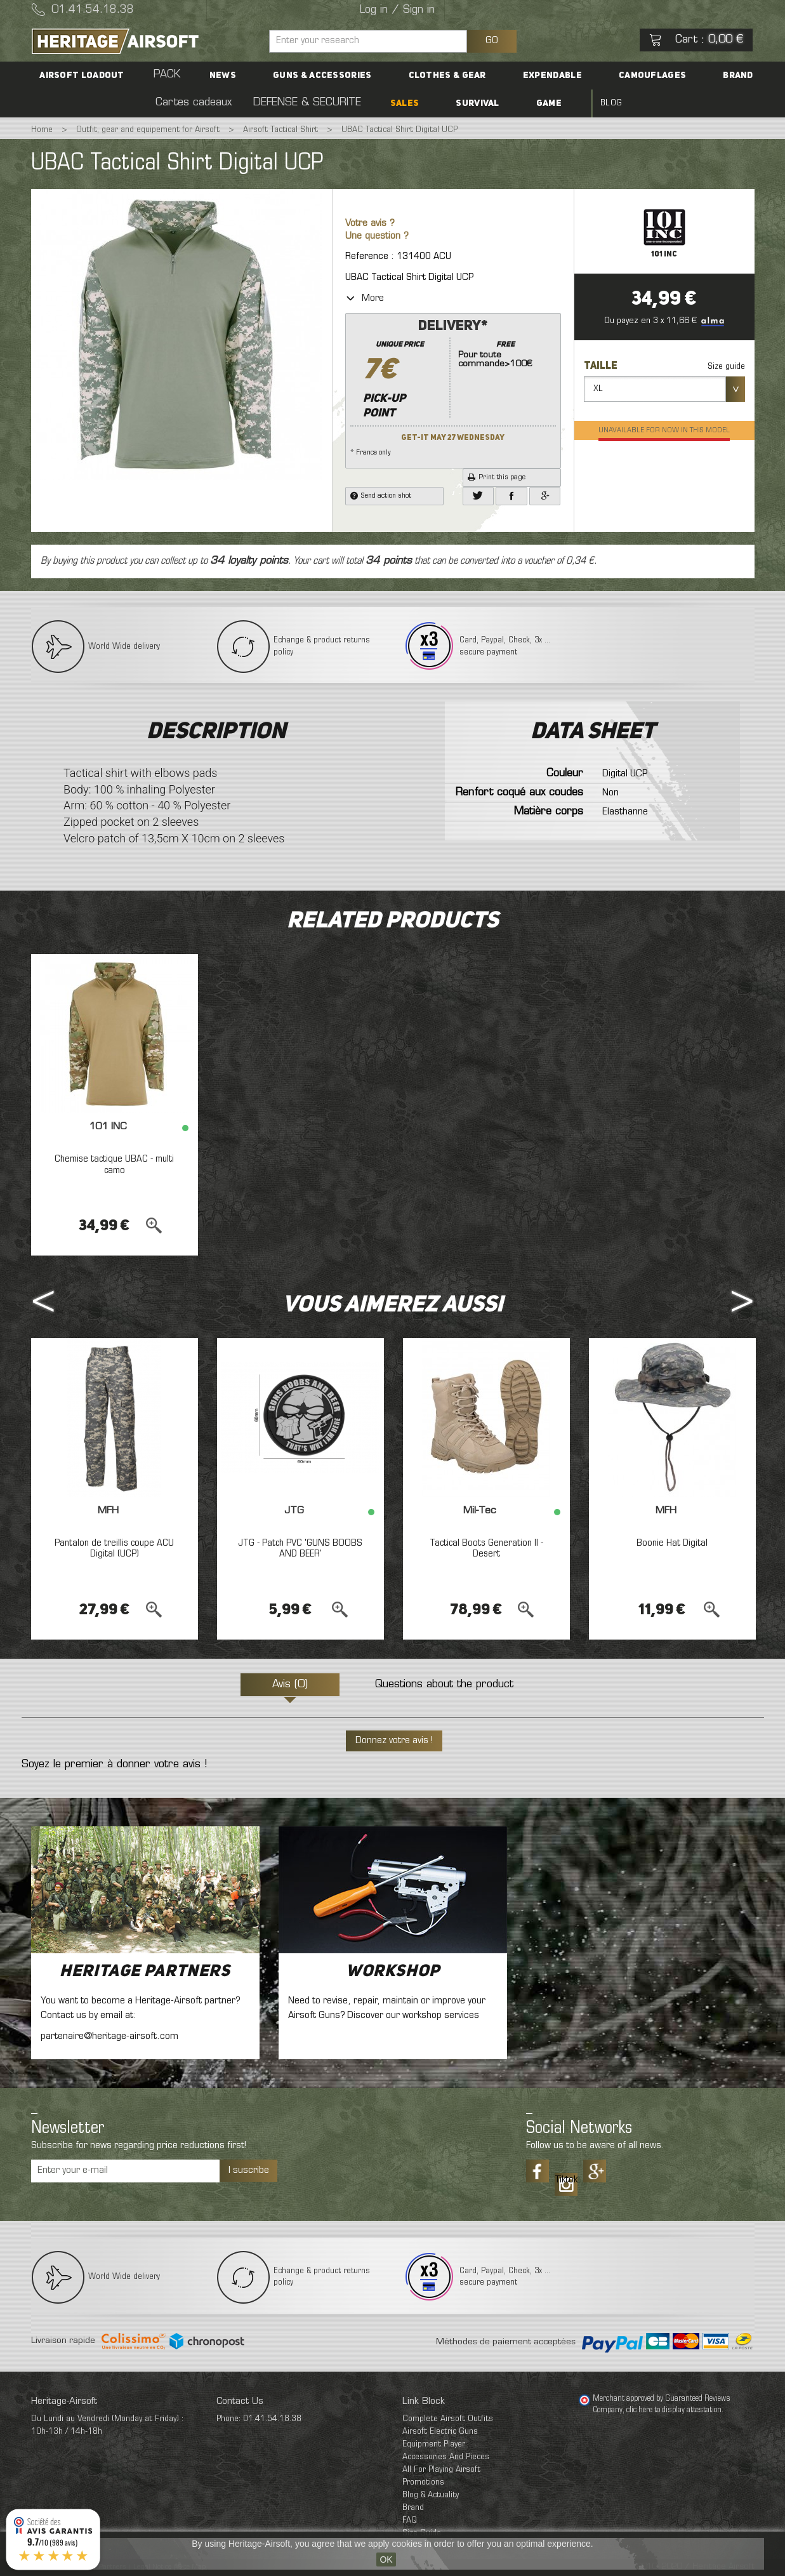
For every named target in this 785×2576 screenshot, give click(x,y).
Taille (601, 366)
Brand (636, 75)
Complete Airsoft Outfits (447, 2419)
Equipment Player (433, 2444)
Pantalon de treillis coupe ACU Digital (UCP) (114, 1549)
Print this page (496, 477)
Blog (527, 103)
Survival (428, 103)
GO (491, 41)
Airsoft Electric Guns (440, 2431)
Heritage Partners (145, 1971)
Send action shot (380, 496)
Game (482, 103)
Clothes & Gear (398, 75)
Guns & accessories (291, 75)
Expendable (485, 75)
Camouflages (568, 75)
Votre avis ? (370, 224)
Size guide (726, 366)
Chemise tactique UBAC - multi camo (114, 1165)
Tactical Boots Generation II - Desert (486, 1549)
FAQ (409, 2520)
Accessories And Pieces (445, 2457)
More (364, 298)
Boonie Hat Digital (672, 1543)
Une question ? (377, 236)
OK (385, 2559)
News (209, 75)
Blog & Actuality (430, 2495)
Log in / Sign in (397, 10)
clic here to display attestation (674, 2410)
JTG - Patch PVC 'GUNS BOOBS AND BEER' (300, 1549)
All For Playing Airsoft (441, 2469)
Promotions (423, 2482)
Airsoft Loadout (104, 75)
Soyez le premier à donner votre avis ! (114, 1765)
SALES (373, 103)
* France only (453, 386)
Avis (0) (290, 1685)
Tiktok (566, 2180)
